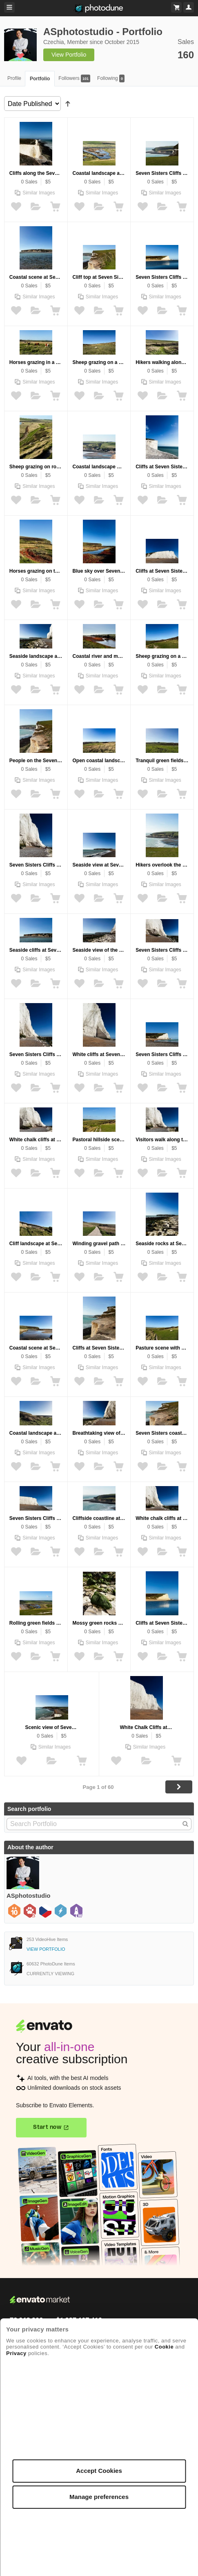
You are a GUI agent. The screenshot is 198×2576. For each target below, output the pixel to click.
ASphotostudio (28, 1895)
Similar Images (38, 193)
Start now (47, 2127)
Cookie (164, 2347)
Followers (74, 78)
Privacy (16, 2353)
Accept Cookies (99, 2470)
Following (111, 78)
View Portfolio (68, 54)
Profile (14, 78)
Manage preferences (99, 2496)
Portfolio (40, 79)
